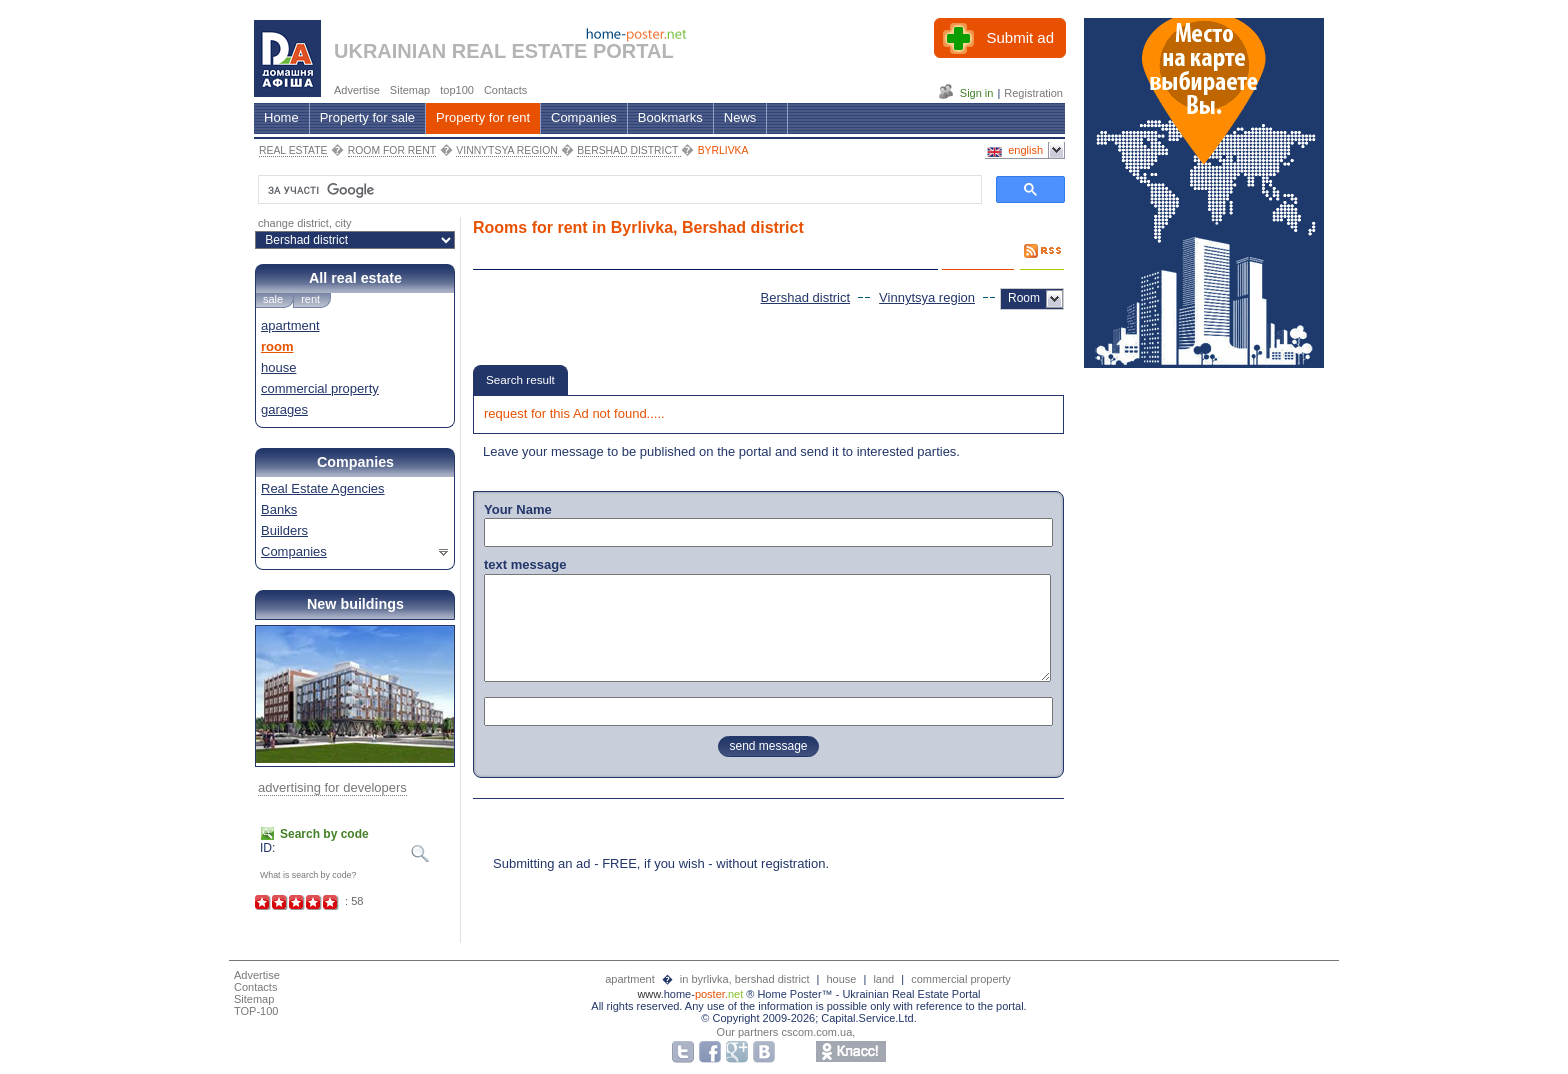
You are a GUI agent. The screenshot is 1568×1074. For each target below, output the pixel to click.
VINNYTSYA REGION (508, 150)
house (278, 367)
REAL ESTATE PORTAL (563, 51)
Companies (584, 117)
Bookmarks (670, 117)
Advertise (257, 975)
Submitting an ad (542, 863)
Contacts (255, 987)
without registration (770, 863)
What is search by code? (308, 875)
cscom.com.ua (816, 1032)
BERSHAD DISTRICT (629, 150)
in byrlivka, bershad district (746, 979)
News (740, 117)
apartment (290, 325)
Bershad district (806, 297)
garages (284, 409)
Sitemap (254, 999)
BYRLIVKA (723, 150)
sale (273, 299)
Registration (1033, 93)
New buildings (355, 604)
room (277, 346)
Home (281, 117)
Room (1024, 298)
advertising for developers (332, 787)
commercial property (320, 388)
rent (310, 299)
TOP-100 (256, 1011)
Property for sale (367, 117)
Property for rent (483, 117)
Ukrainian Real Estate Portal (911, 994)
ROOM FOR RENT (392, 150)
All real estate (355, 278)
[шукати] (618, 190)
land (883, 979)
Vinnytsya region (927, 297)
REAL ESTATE (293, 150)
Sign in (977, 93)
